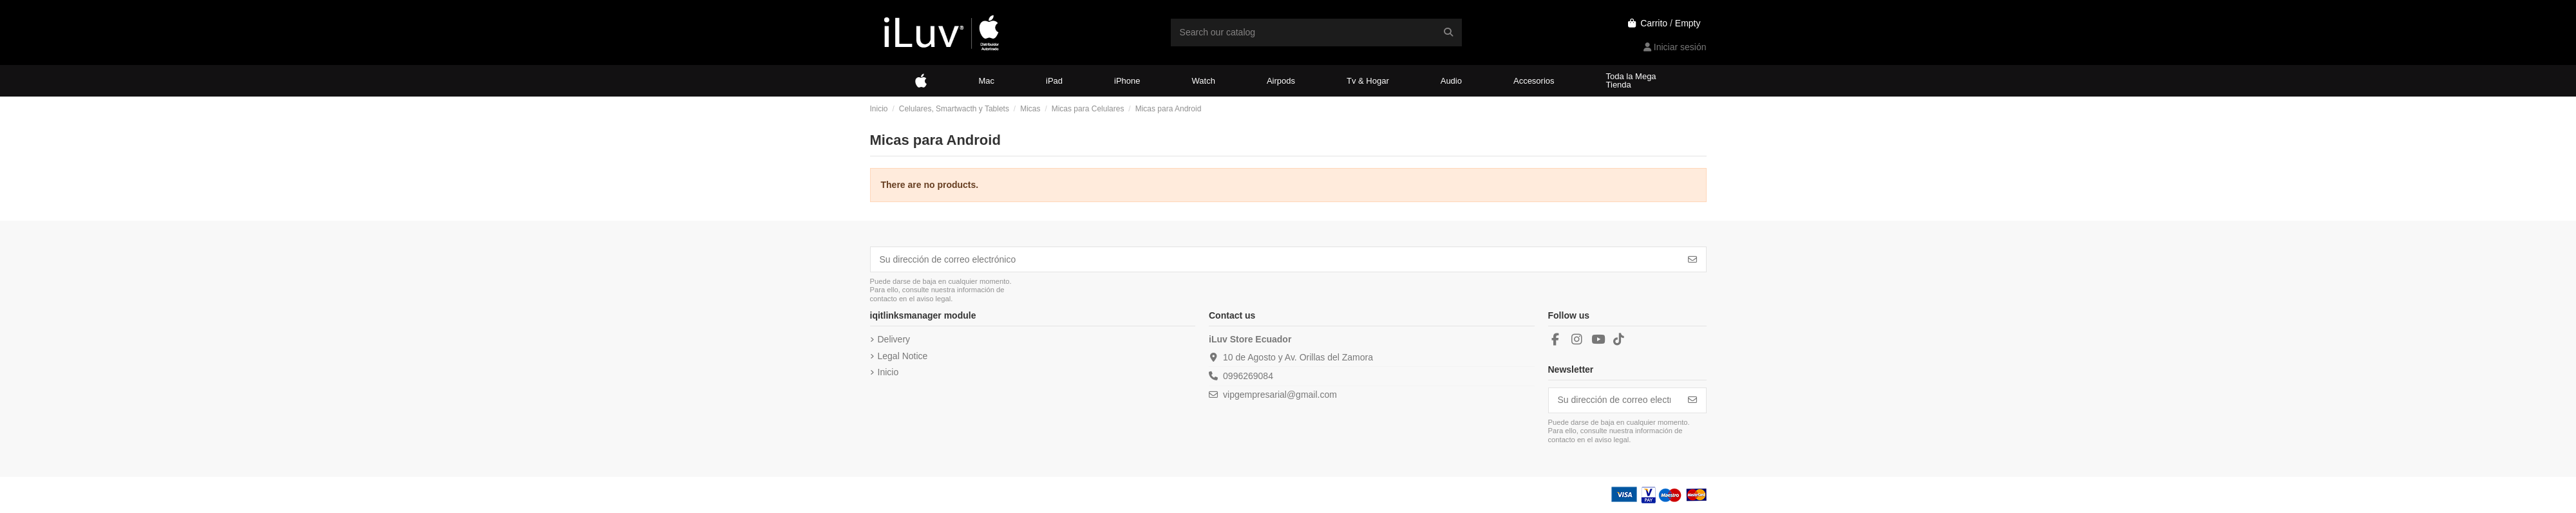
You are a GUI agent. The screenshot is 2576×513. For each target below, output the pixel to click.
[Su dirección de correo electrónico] (1275, 259)
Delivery (894, 339)
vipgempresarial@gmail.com (1280, 394)
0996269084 (1248, 376)
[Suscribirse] (1692, 259)
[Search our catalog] (1448, 32)
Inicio (888, 372)
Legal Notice (903, 356)
